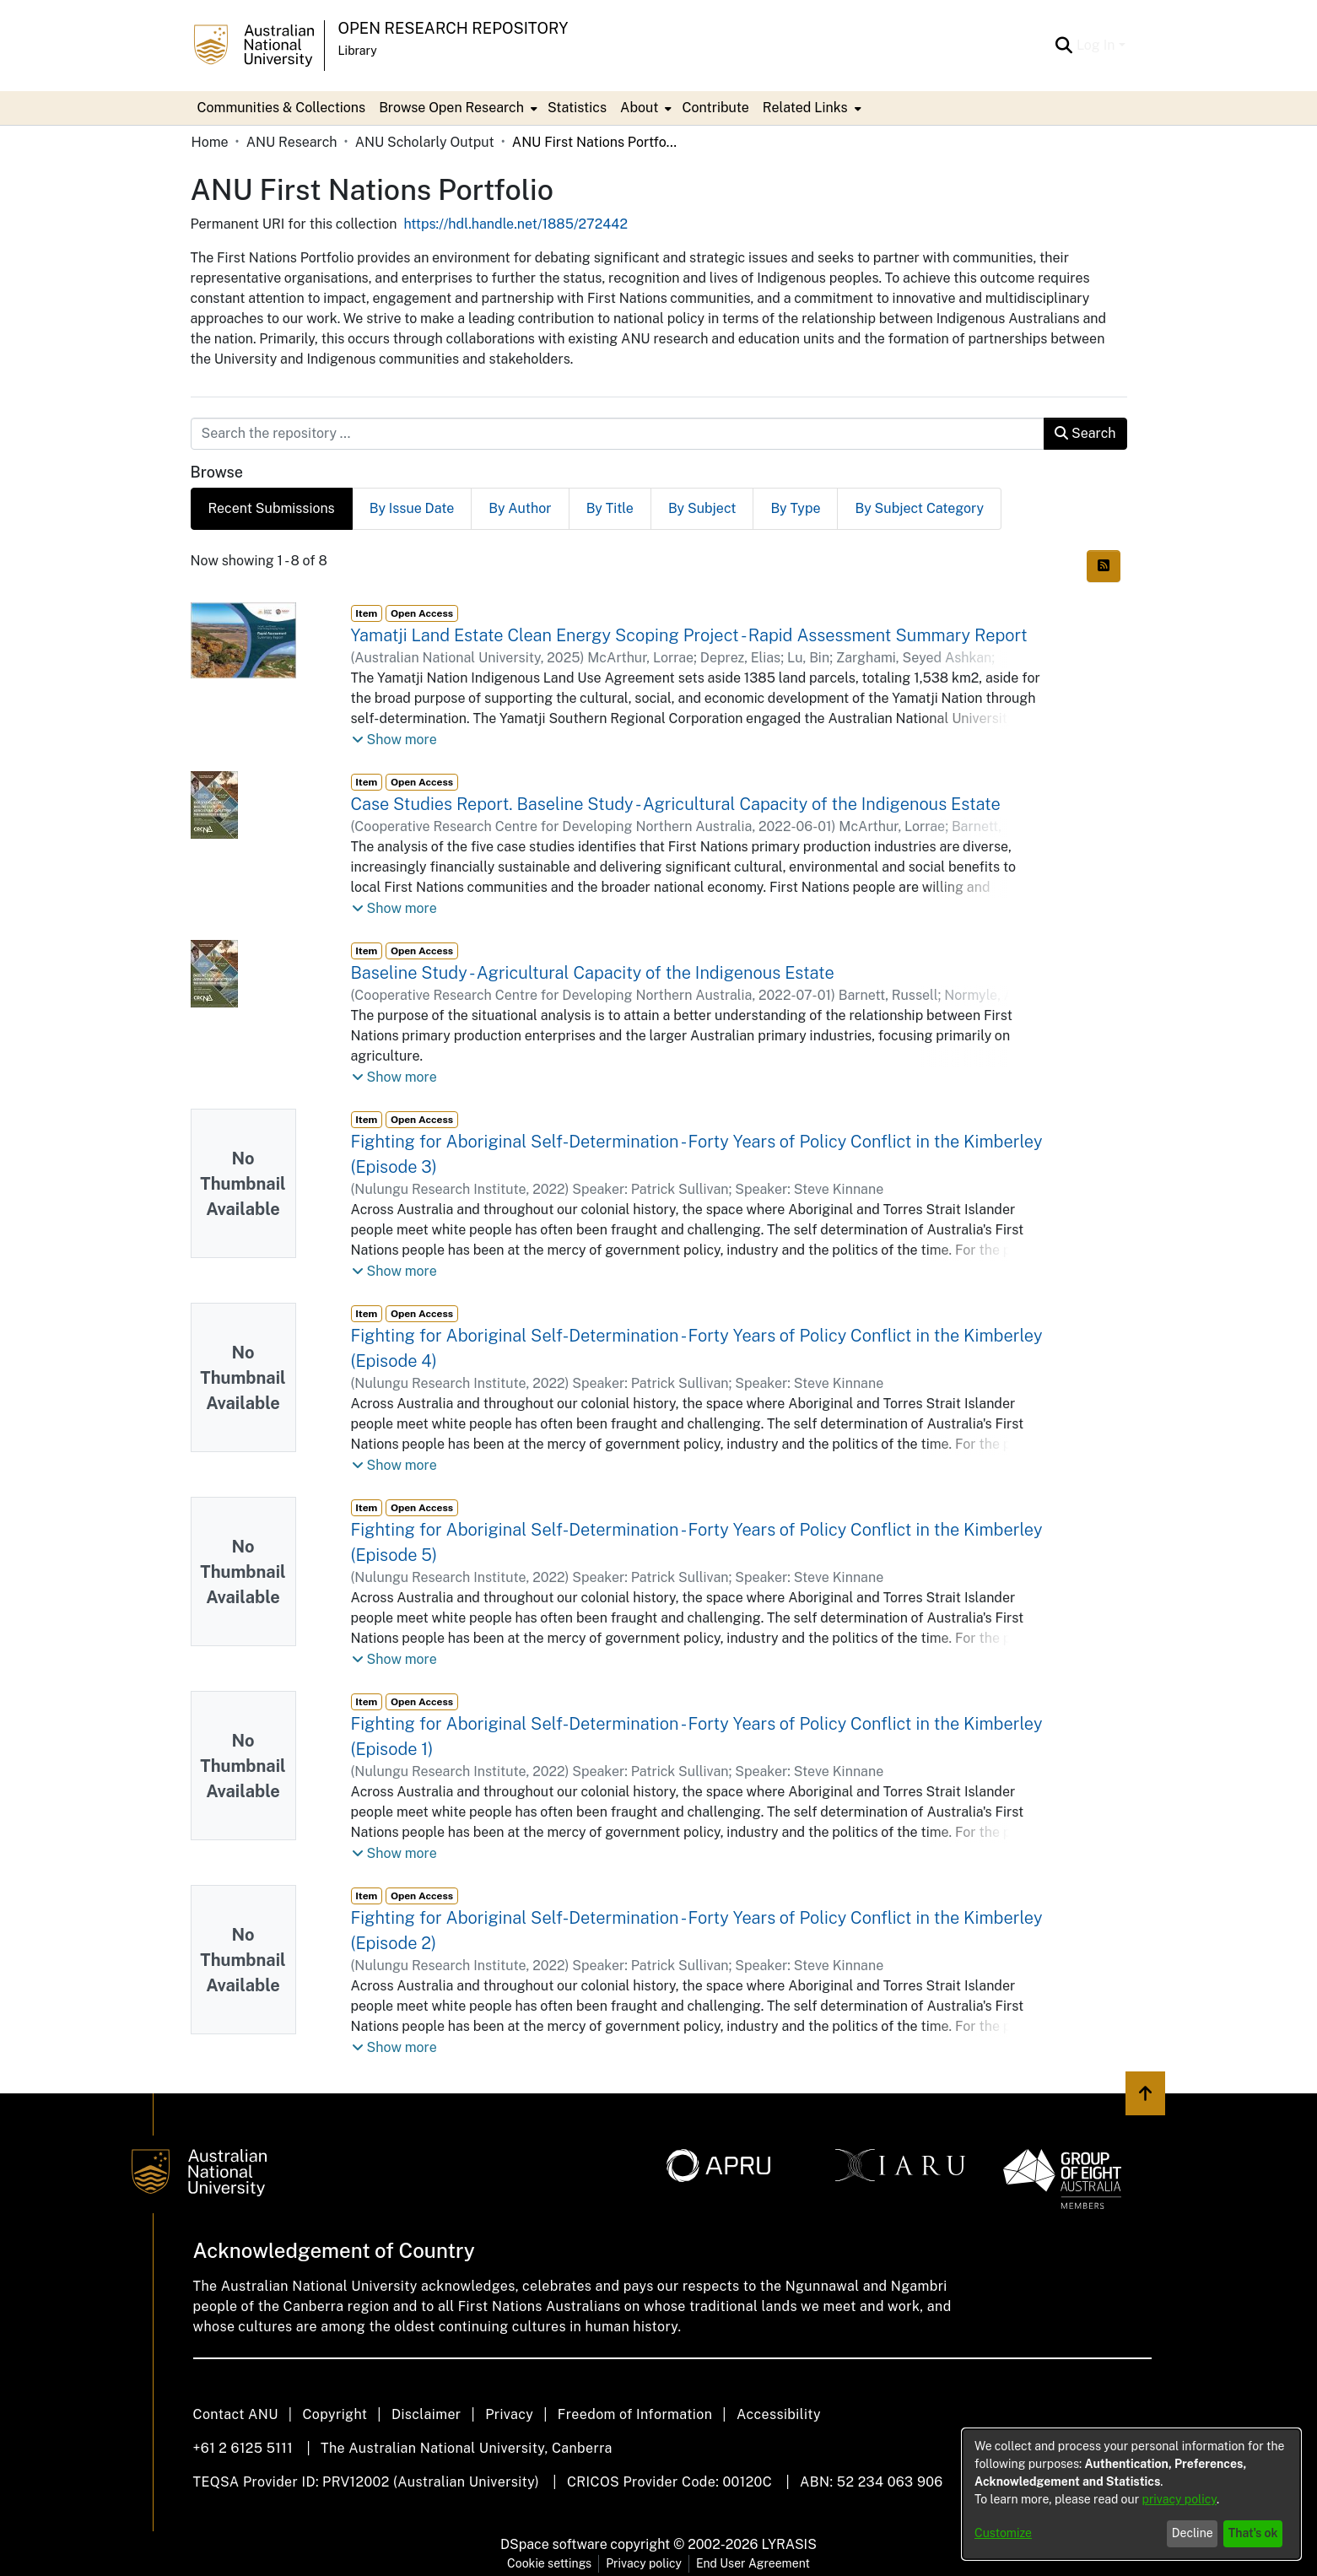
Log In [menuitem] (1096, 45)
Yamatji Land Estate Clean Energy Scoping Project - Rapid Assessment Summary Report (689, 635)
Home (210, 142)
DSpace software (553, 2544)
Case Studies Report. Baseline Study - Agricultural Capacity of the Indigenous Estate (676, 804)
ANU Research (291, 142)
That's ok (1253, 2533)
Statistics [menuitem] (577, 108)
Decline (1192, 2533)
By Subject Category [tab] (919, 508)
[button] (394, 740)
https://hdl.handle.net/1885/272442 (515, 224)
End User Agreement (753, 2563)
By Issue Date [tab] (412, 508)
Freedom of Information (635, 2414)
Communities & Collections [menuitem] (281, 108)
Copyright (334, 2414)
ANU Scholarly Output (424, 142)
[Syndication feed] (1103, 566)
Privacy (509, 2414)
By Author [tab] (519, 508)
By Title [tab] (610, 508)
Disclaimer (426, 2414)
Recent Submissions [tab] (271, 508)
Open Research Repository (453, 28)
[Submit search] (1064, 45)
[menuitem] (456, 108)
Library (357, 50)
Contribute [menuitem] (715, 108)
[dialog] (1131, 2494)
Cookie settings (549, 2563)
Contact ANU (235, 2414)
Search (1085, 433)
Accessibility (779, 2414)
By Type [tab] (795, 508)
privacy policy (1179, 2499)
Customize (1003, 2533)
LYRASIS (788, 2544)
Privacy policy (644, 2563)
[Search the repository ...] (618, 434)
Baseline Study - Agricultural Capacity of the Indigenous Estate (592, 973)
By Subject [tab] (702, 508)
